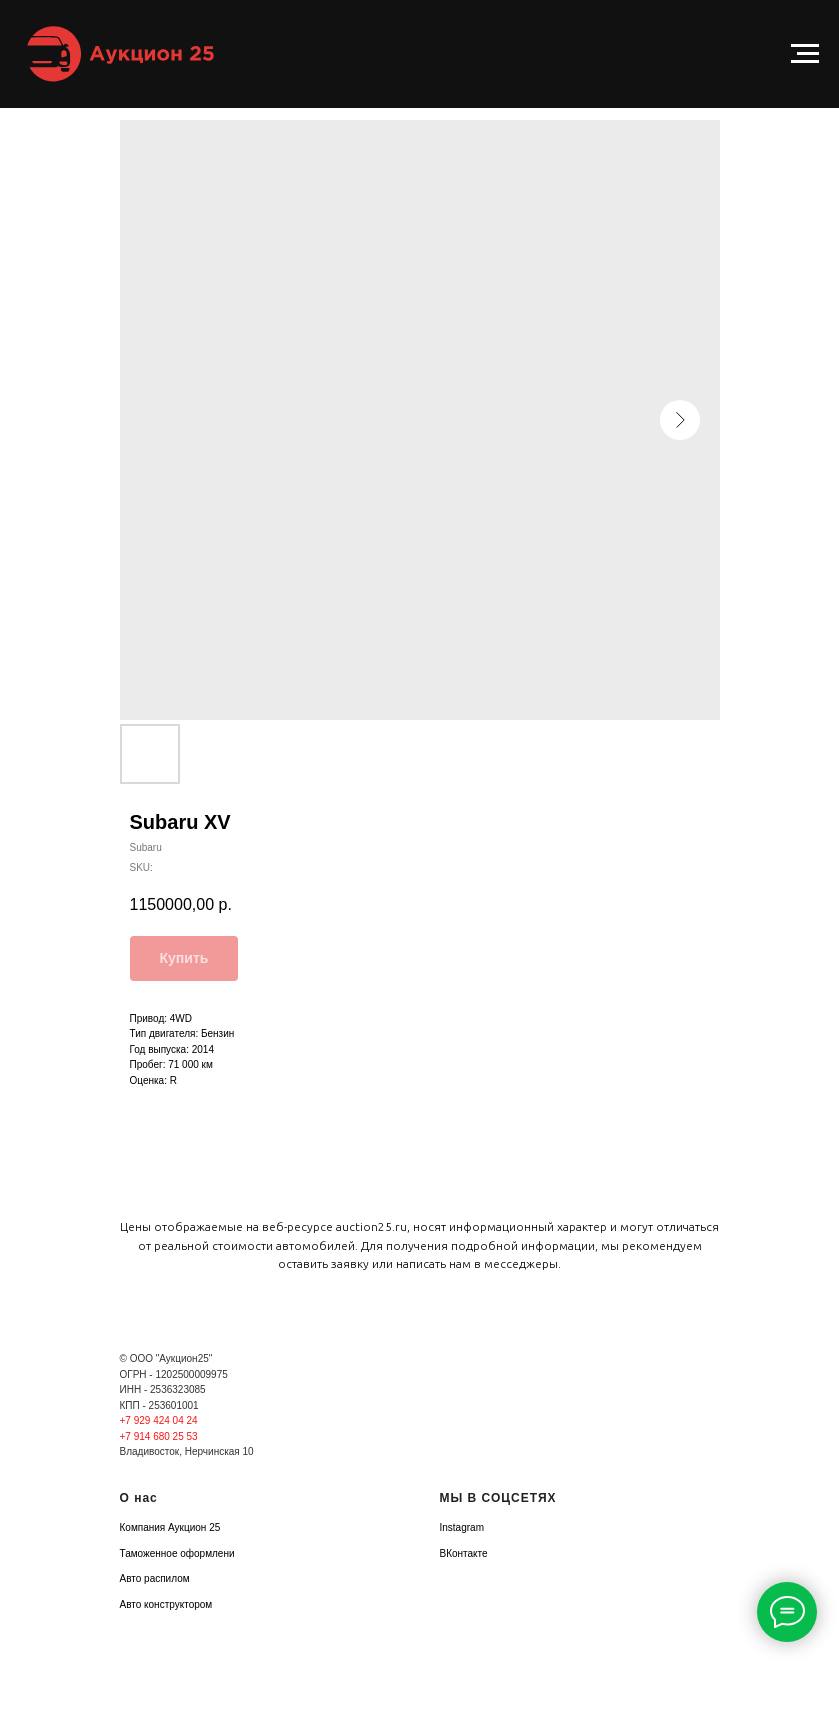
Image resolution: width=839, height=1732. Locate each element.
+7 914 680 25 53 (159, 1436)
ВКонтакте (464, 1553)
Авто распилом (155, 1578)
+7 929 (137, 1420)
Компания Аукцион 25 (170, 1527)
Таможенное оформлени (177, 1553)
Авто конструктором (166, 1604)
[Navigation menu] (805, 54)
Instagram (462, 1527)
